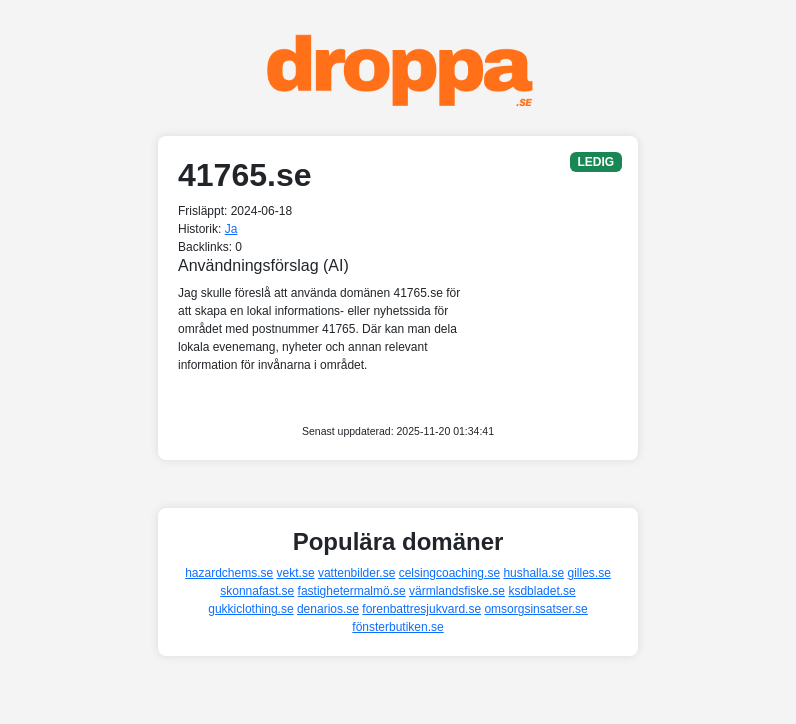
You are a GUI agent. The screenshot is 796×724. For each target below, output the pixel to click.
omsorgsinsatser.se (535, 609)
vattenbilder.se (356, 573)
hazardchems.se (229, 573)
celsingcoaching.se (449, 573)
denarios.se (328, 609)
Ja (231, 229)
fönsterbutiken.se (397, 627)
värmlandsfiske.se (457, 591)
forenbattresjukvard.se (421, 609)
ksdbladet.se (541, 591)
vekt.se (296, 573)
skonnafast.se (257, 591)
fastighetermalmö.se (352, 591)
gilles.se (588, 573)
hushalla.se (533, 573)
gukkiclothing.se (250, 609)
